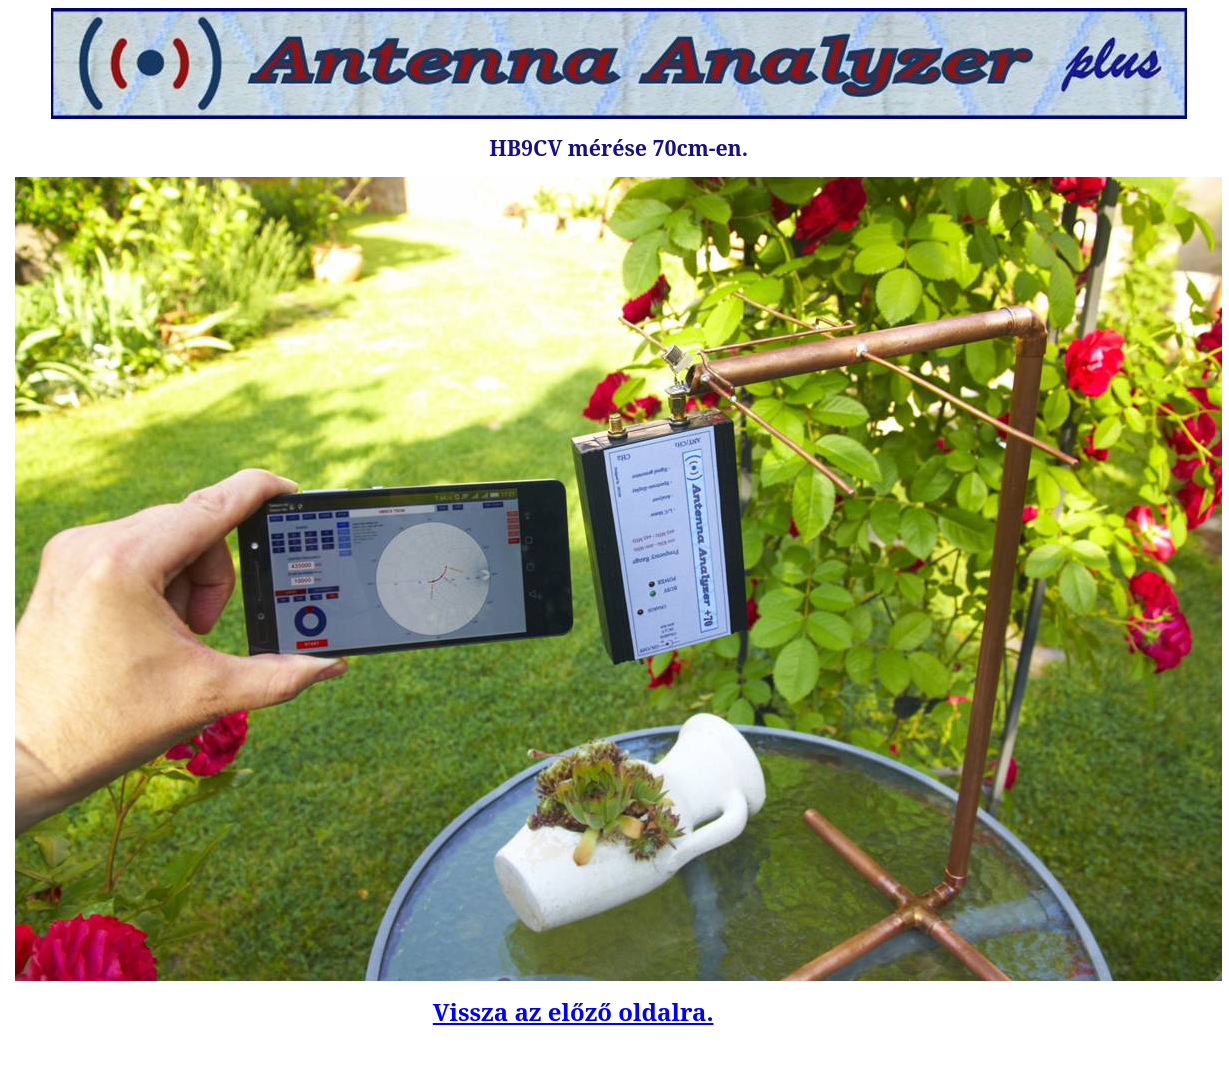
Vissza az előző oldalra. (573, 1011)
